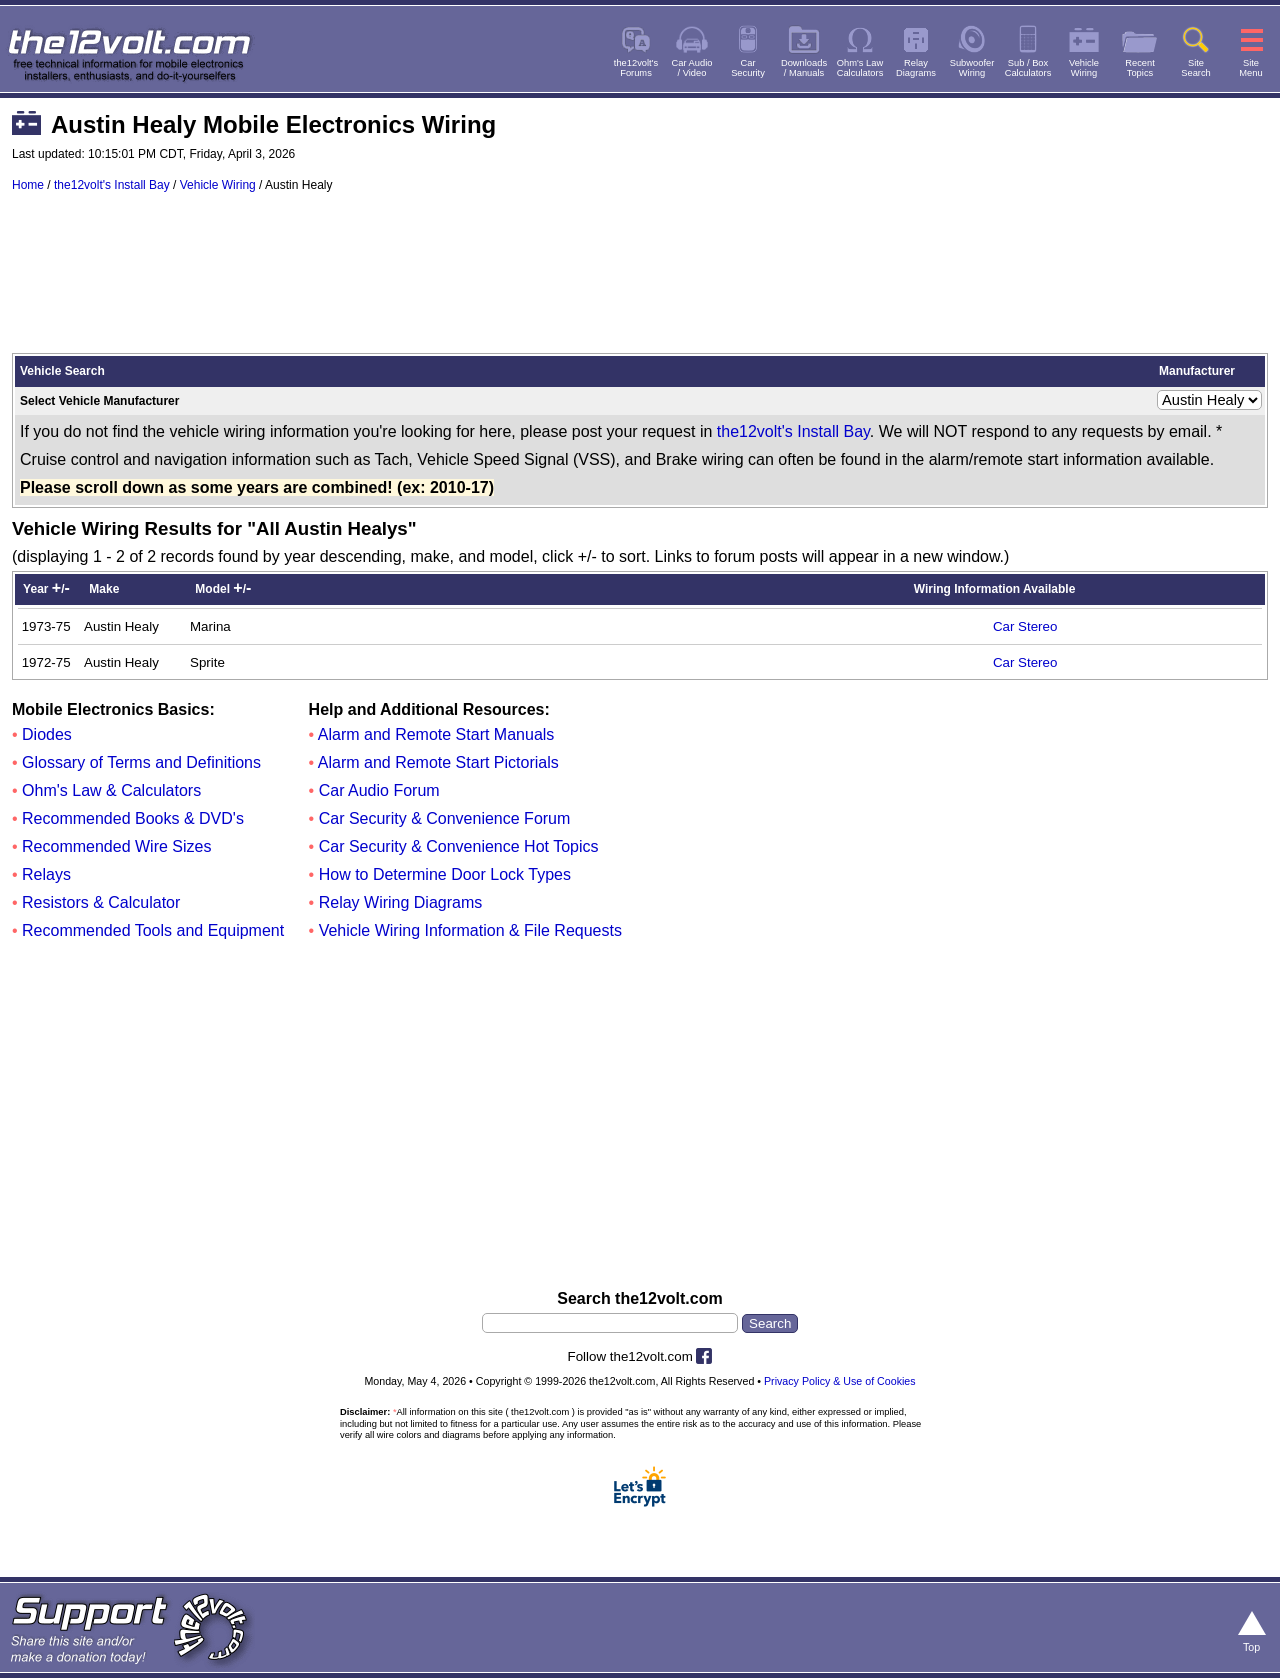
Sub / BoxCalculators (1028, 68)
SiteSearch (1196, 68)
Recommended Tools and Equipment (153, 930)
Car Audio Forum (379, 790)
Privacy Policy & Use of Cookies (840, 1381)
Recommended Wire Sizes (116, 846)
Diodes (47, 734)
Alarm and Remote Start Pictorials (438, 762)
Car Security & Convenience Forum (445, 818)
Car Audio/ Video (692, 68)
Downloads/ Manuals (804, 68)
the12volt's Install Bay (112, 185)
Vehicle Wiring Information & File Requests (470, 930)
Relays (46, 874)
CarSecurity (748, 68)
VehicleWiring (1084, 68)
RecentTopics (1140, 68)
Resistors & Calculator (101, 902)
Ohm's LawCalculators (860, 68)
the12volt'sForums (636, 68)
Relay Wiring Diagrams (401, 902)
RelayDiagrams (916, 68)
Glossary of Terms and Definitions (141, 762)
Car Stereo (1025, 626)
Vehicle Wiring (218, 185)
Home (28, 185)
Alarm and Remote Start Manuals (436, 734)
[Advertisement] (640, 282)
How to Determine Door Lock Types (445, 874)
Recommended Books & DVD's (133, 818)
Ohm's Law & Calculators (111, 790)
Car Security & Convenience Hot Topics (459, 846)
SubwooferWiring (972, 68)
